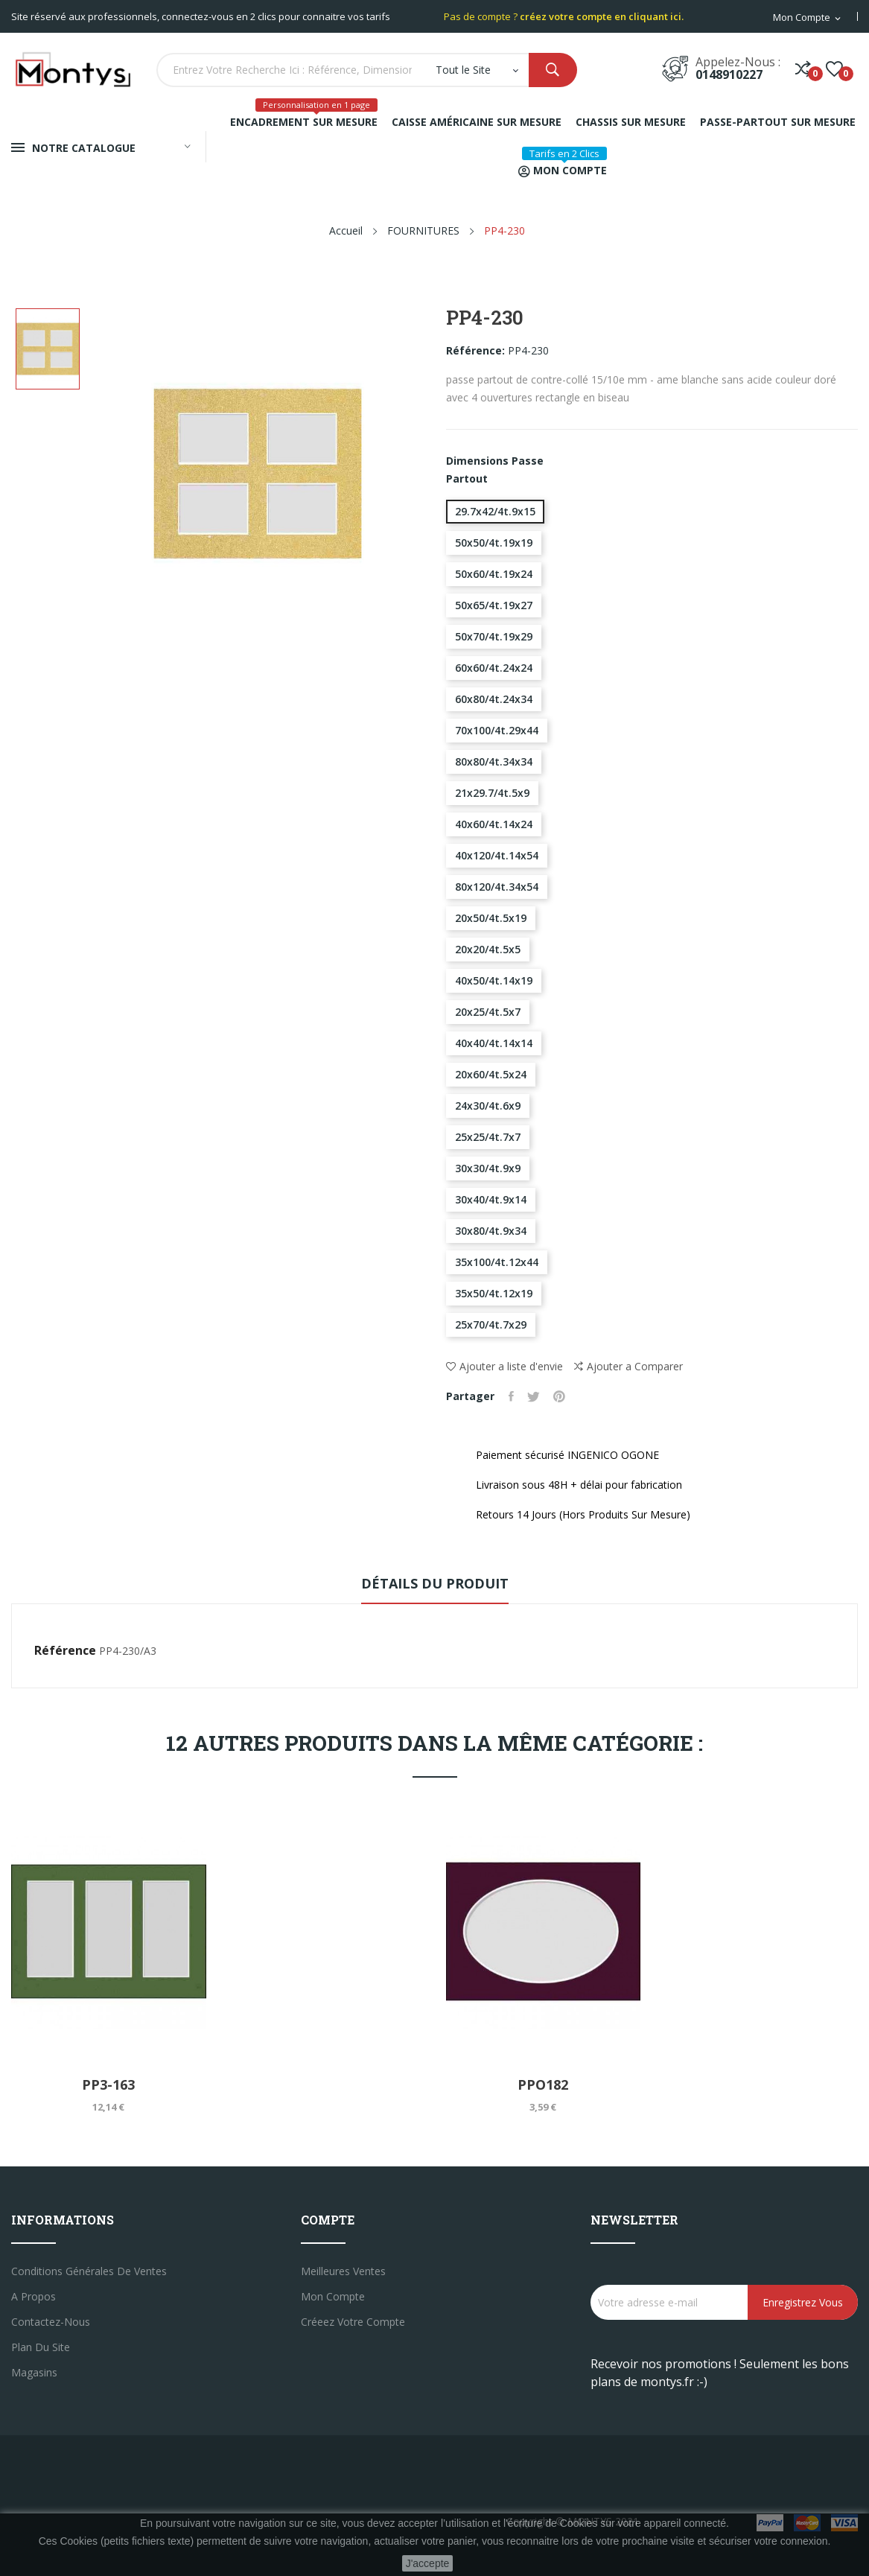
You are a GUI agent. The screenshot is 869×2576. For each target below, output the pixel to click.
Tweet (536, 1396)
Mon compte (333, 2296)
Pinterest (563, 1396)
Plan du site (40, 2347)
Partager (512, 1396)
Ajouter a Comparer (628, 1366)
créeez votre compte (353, 2322)
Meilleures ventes (343, 2271)
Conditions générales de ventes (89, 2271)
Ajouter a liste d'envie (504, 1366)
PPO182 (543, 2084)
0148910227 (729, 74)
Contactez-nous (50, 2322)
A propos (33, 2296)
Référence (65, 1650)
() (834, 68)
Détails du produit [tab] (435, 1583)
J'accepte (428, 2563)
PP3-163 (108, 2084)
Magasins (34, 2372)
